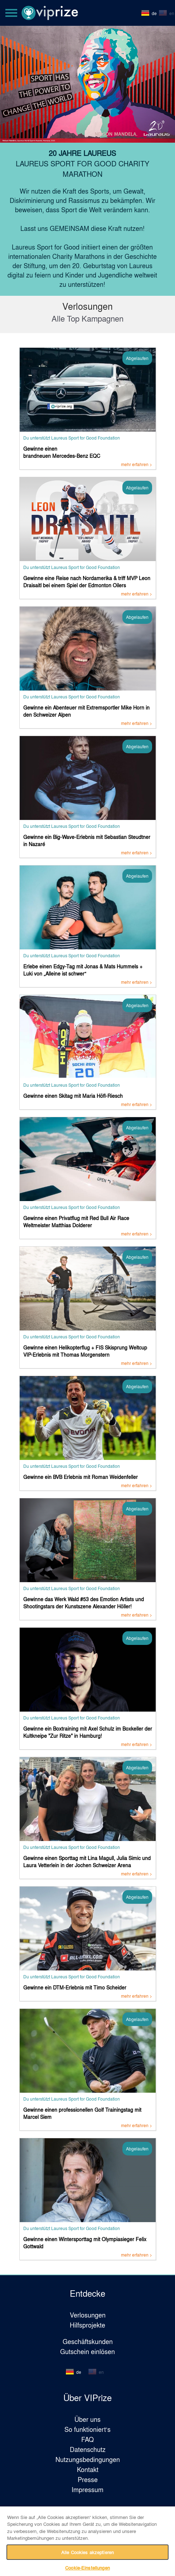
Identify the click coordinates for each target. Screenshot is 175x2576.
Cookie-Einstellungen (87, 2567)
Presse (88, 2479)
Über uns (87, 2419)
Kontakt (87, 2469)
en (171, 13)
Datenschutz (88, 2449)
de (154, 13)
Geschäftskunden (88, 2341)
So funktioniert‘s (87, 2429)
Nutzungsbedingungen (87, 2459)
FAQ (87, 2439)
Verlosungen (88, 2314)
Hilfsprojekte (87, 2324)
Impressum (87, 2489)
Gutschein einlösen (87, 2351)
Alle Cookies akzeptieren (87, 2552)
